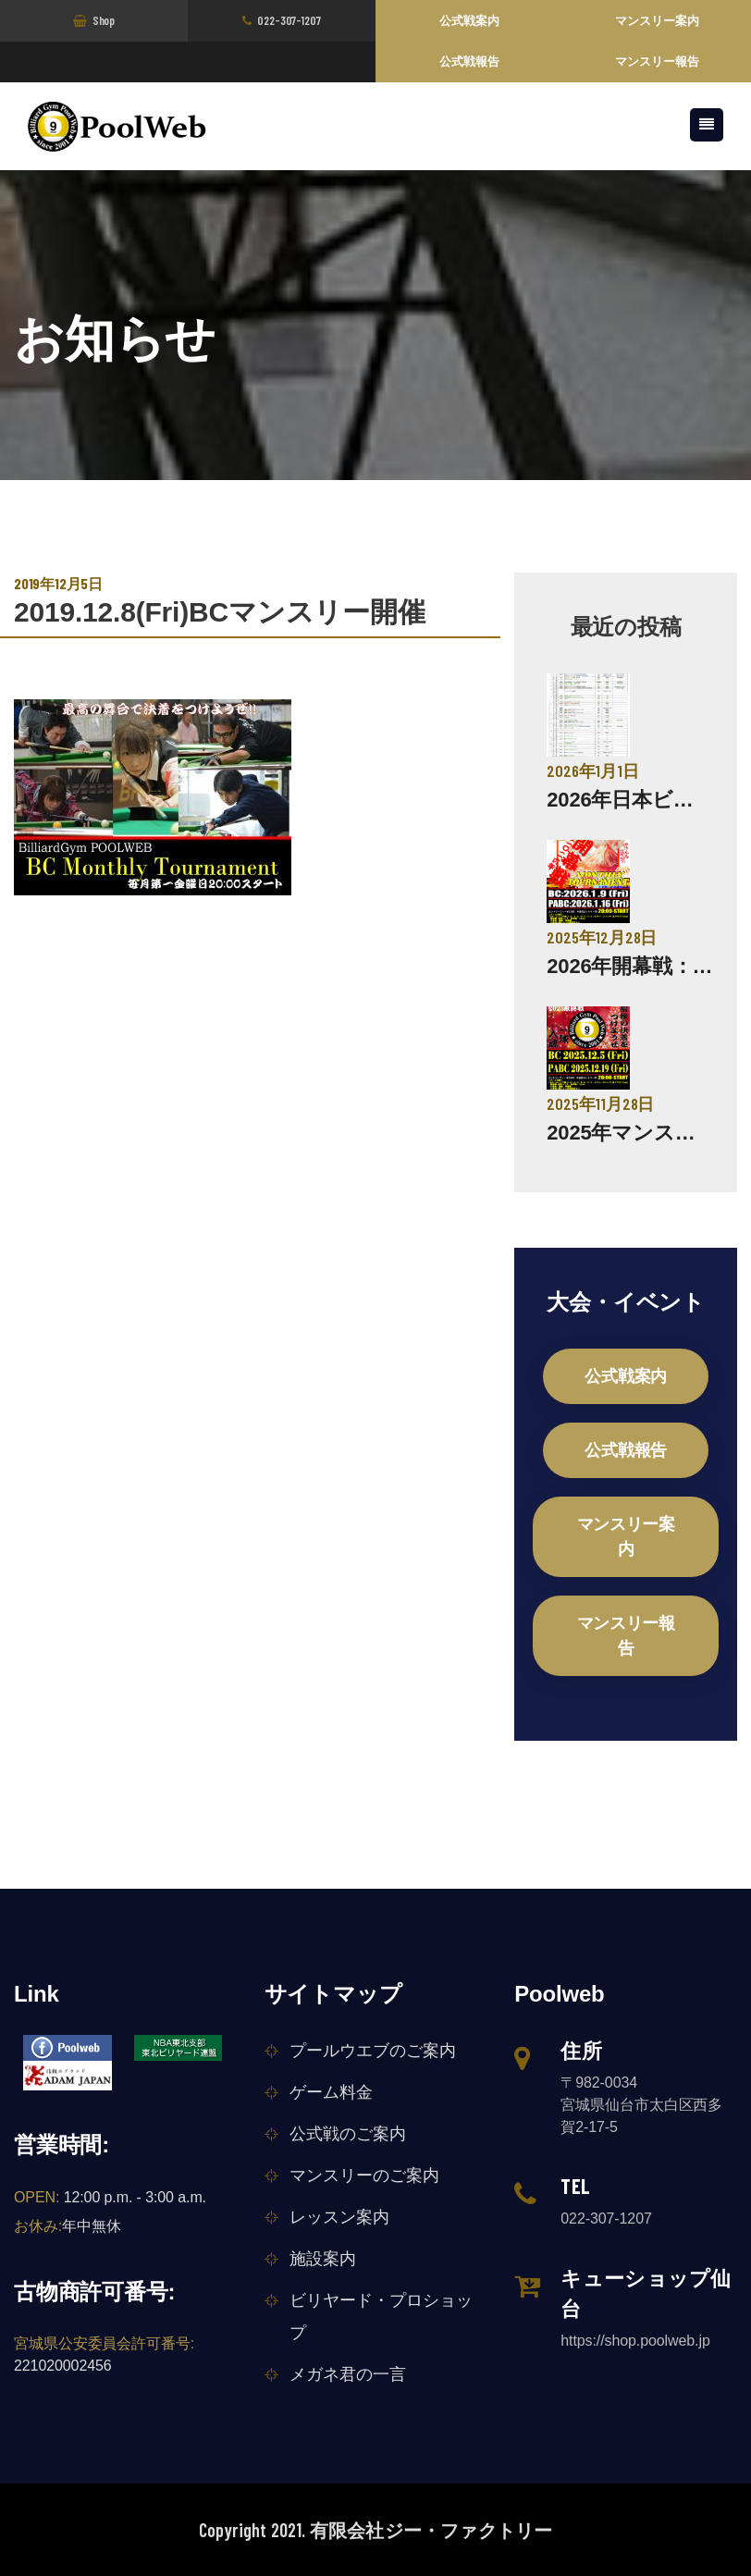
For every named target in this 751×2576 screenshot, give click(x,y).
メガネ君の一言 (347, 2374)
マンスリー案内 (656, 20)
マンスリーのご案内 (364, 2175)
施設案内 (322, 2258)
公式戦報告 (469, 61)
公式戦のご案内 (347, 2134)
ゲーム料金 (331, 2092)
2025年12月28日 (602, 937)
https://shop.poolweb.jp (634, 2340)
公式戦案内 (469, 20)
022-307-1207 (281, 20)
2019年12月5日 (58, 583)
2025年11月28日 (600, 1103)
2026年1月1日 (592, 770)
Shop (94, 20)
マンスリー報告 (656, 61)
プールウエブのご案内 (372, 2050)
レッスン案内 (339, 2217)
